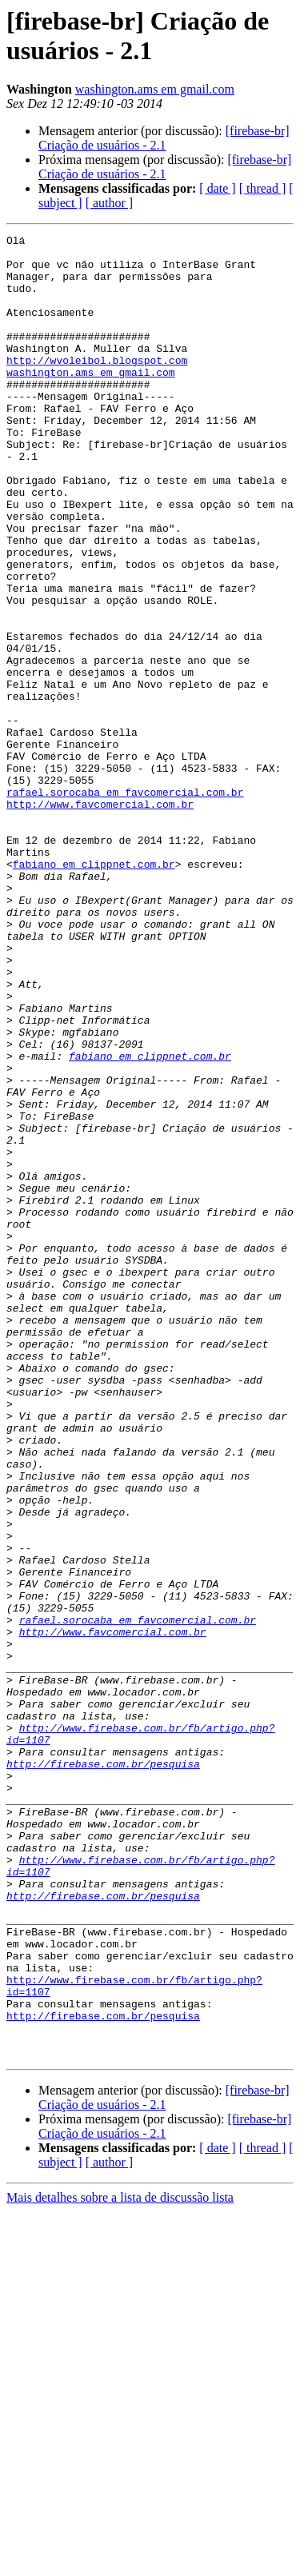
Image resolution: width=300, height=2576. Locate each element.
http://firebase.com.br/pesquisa (103, 2070)
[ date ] (217, 188)
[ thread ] (262, 188)
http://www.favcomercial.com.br (100, 919)
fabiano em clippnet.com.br (94, 991)
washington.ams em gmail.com (154, 89)
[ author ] (110, 203)
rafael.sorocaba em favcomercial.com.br (124, 904)
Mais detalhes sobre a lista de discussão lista (120, 2562)
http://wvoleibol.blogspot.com (96, 386)
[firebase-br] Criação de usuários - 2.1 (164, 138)
